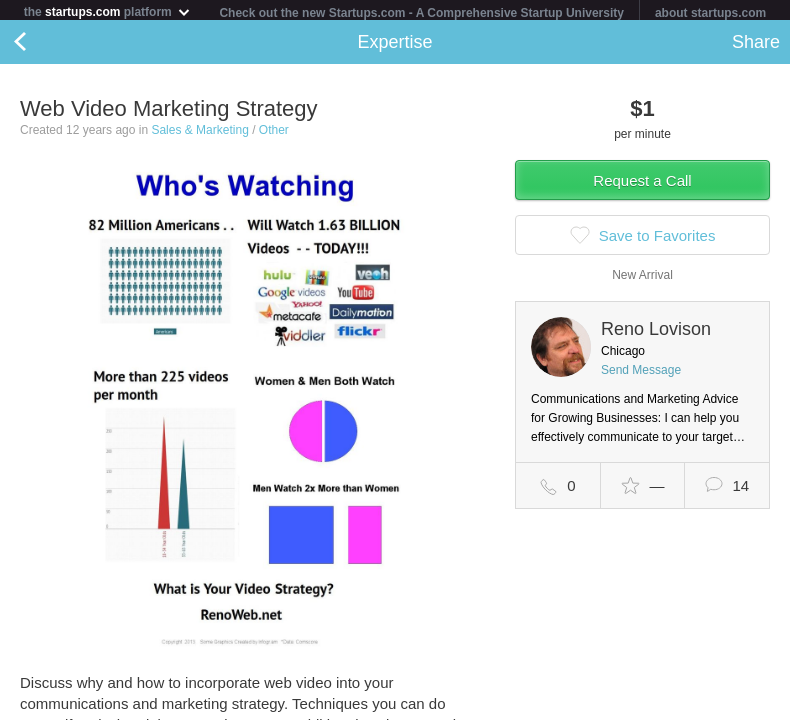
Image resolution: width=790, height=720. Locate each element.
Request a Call (642, 184)
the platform (108, 11)
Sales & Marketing (199, 134)
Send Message (641, 374)
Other (274, 134)
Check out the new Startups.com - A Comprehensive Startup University (421, 13)
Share (756, 46)
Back (40, 46)
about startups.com (710, 13)
